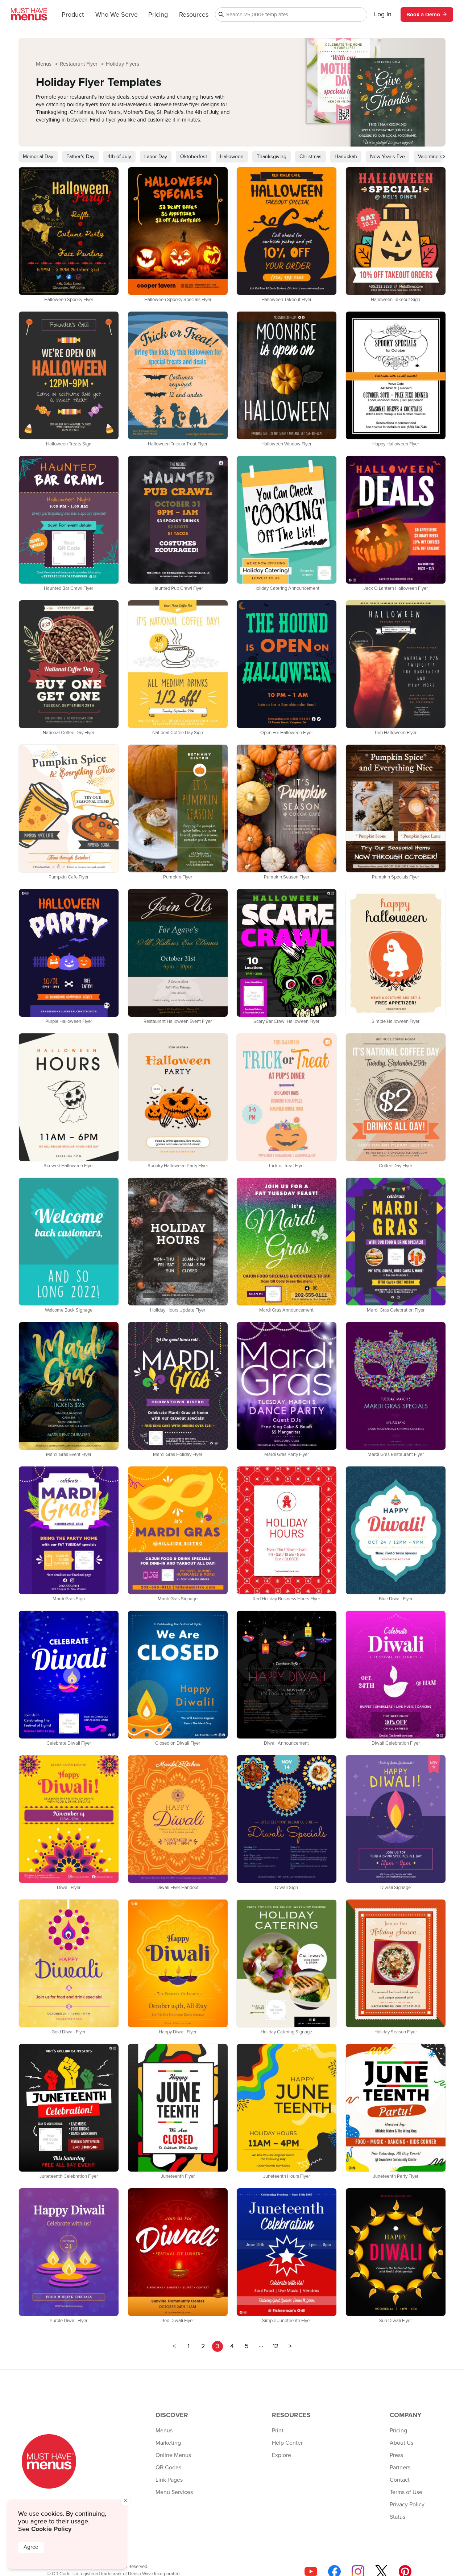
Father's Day (80, 156)
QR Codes (168, 2467)
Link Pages (169, 2480)
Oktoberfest (193, 156)
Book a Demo (426, 14)
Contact (400, 2480)
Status (397, 2517)
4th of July (119, 156)
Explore (281, 2455)
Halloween (232, 156)
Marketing (168, 2443)
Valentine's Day (435, 156)
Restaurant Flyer (79, 64)
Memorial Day (38, 156)
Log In (383, 14)
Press (396, 2455)
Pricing (158, 15)
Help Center (287, 2443)
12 (276, 2346)
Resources (193, 15)
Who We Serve (116, 15)
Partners (400, 2467)
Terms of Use (406, 2492)
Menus (44, 64)
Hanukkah (346, 156)
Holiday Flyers (122, 64)
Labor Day (155, 156)
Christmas (310, 156)
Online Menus (173, 2455)
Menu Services (174, 2492)
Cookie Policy (51, 2529)
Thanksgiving (271, 156)
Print (277, 2430)
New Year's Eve (387, 156)
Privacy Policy (407, 2504)
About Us (401, 2443)
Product (73, 15)
